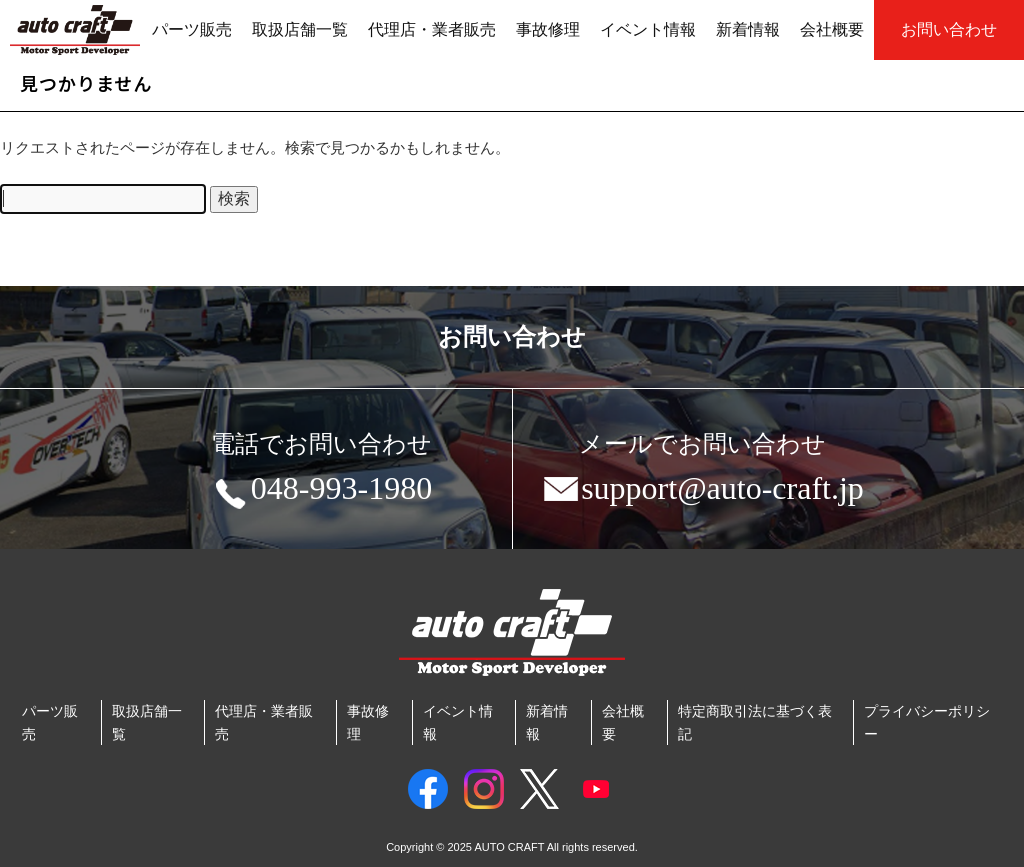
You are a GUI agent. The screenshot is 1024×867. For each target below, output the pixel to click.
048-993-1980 (321, 492)
